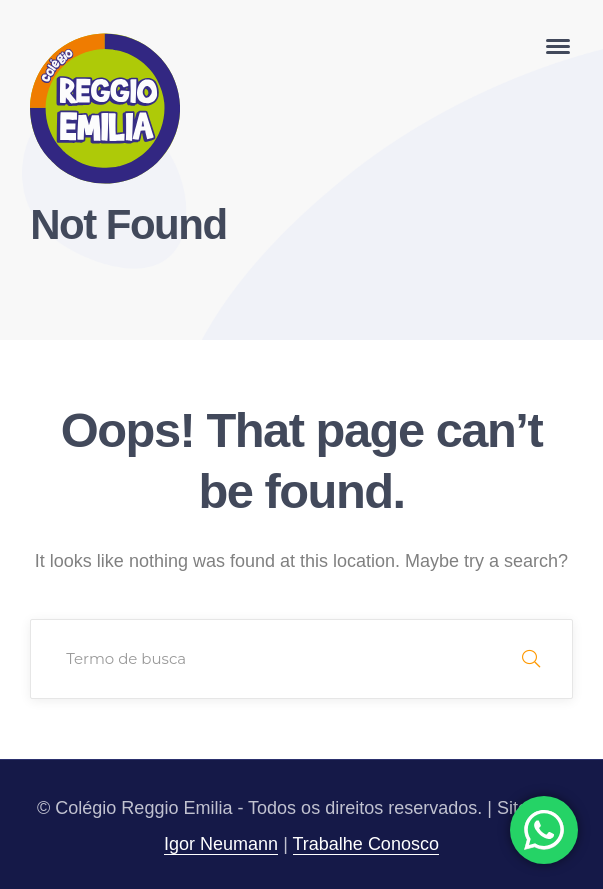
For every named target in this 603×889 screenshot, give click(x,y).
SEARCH (531, 659)
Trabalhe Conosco (366, 844)
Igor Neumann (221, 844)
